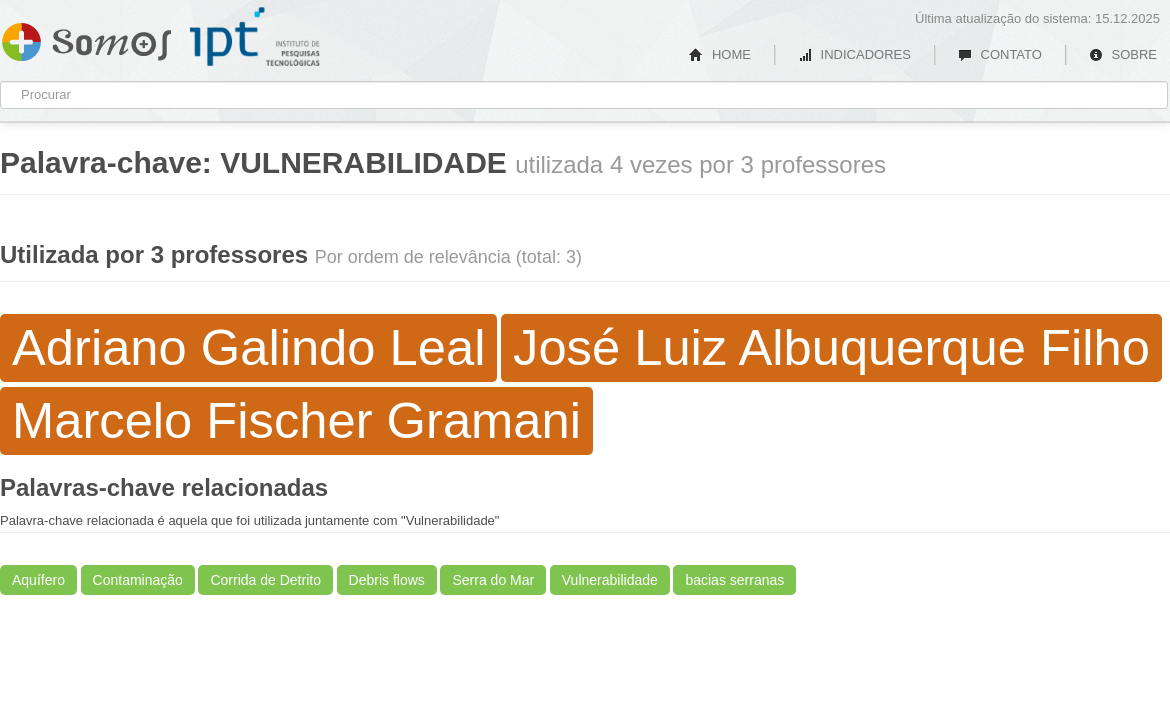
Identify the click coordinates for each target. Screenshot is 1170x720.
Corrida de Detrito (265, 580)
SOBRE (1123, 54)
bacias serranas (734, 580)
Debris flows (387, 580)
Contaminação (138, 580)
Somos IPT (86, 38)
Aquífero (38, 580)
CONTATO (1000, 54)
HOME (720, 54)
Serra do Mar (493, 580)
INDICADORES (854, 54)
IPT (255, 37)
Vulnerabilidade (610, 580)
